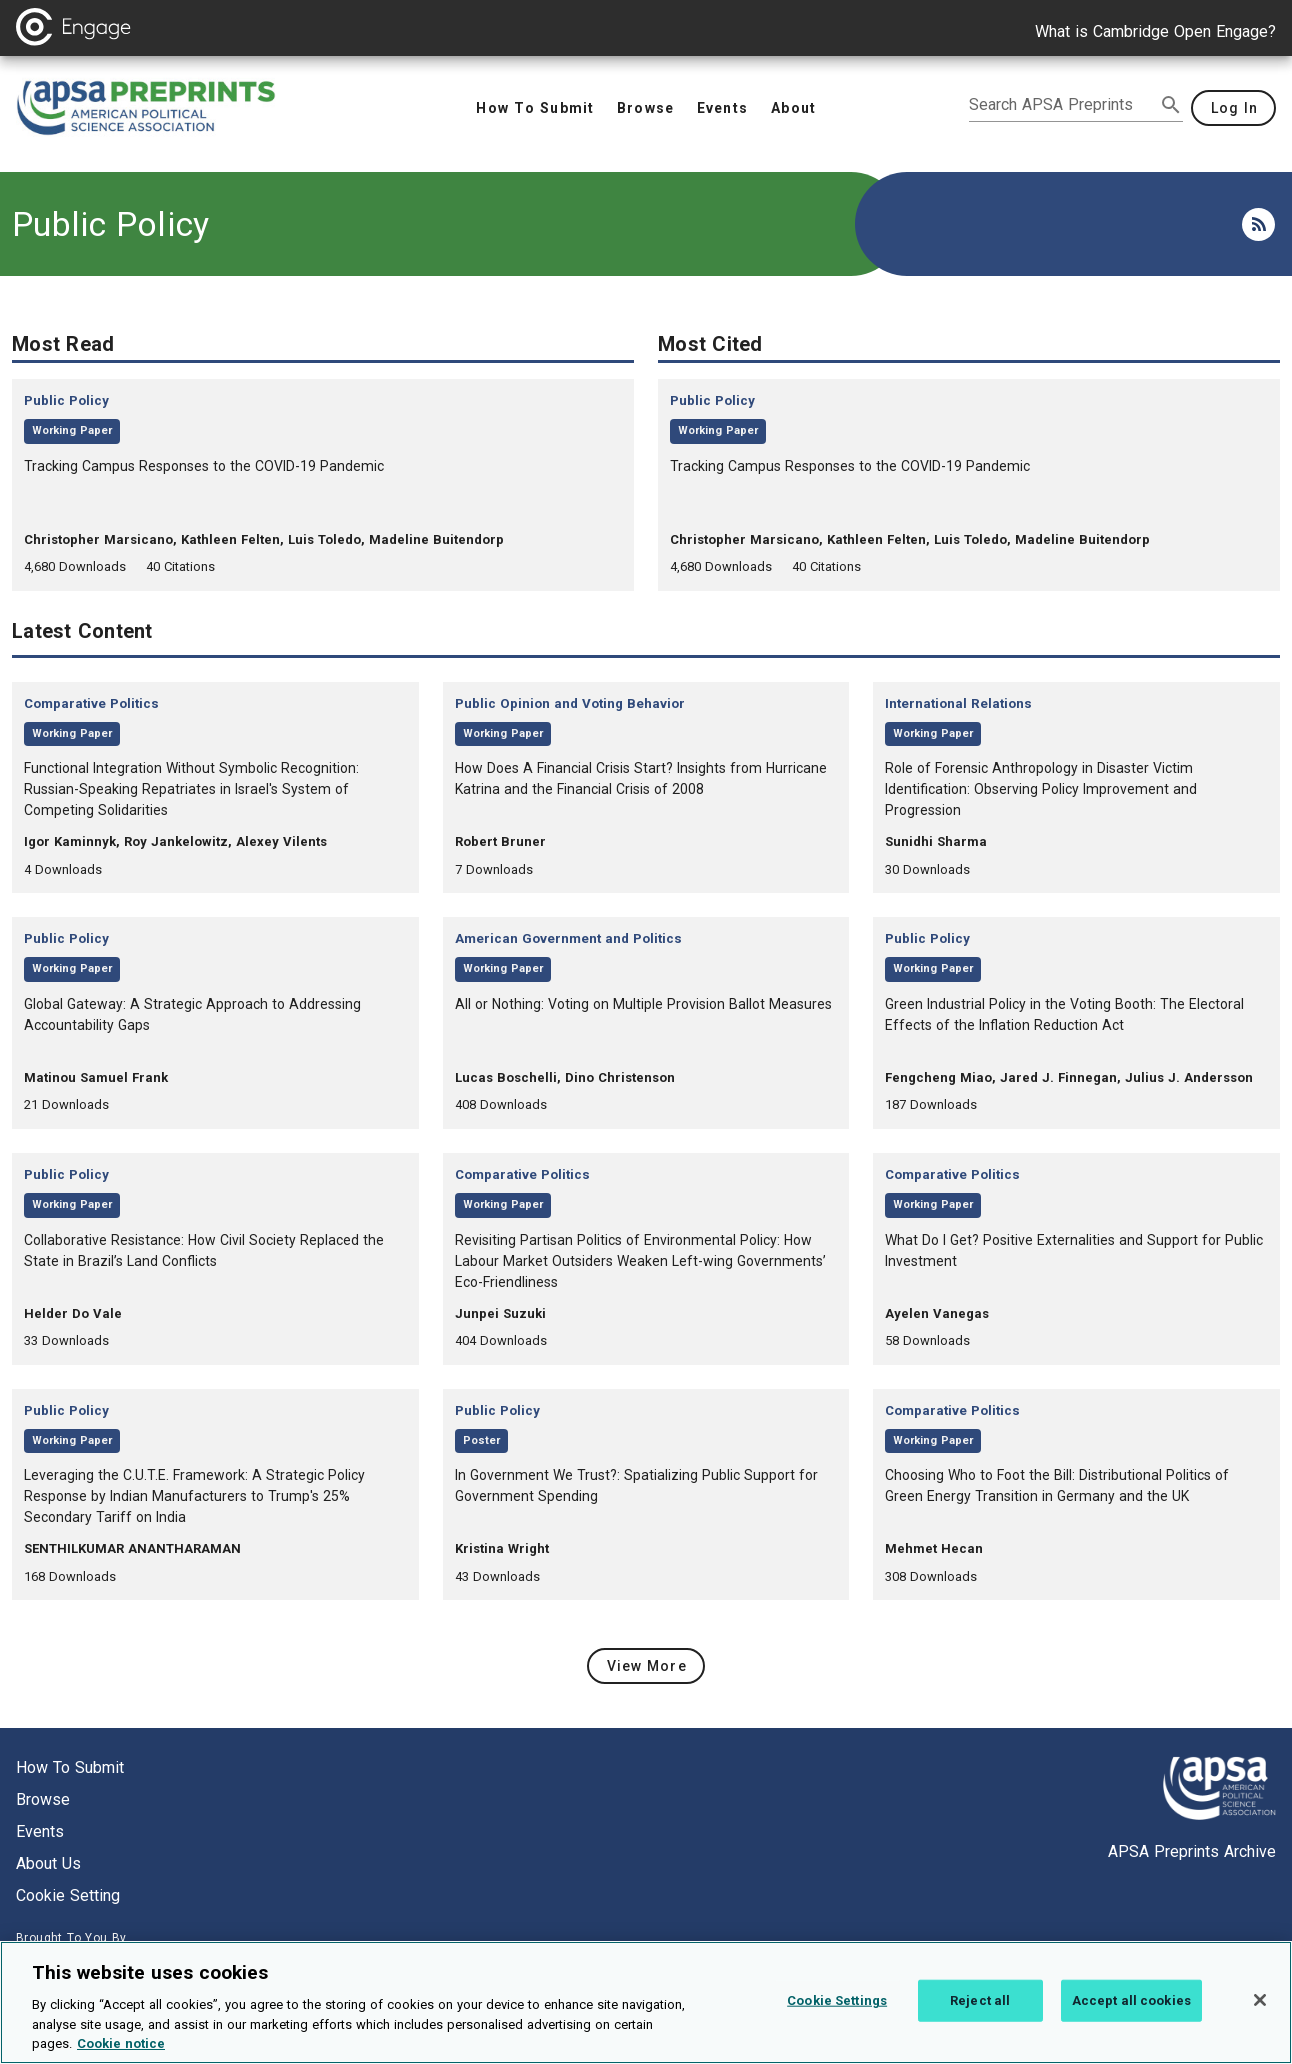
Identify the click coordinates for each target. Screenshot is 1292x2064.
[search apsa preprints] (1062, 105)
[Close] (1260, 2016)
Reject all (980, 2015)
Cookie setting (68, 1895)
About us (48, 1863)
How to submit (70, 1767)
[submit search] (1171, 105)
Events (40, 1831)
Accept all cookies (1131, 2015)
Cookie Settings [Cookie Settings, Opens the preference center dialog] (837, 2015)
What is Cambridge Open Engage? (1155, 31)
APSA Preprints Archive (1192, 1851)
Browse (43, 1799)
